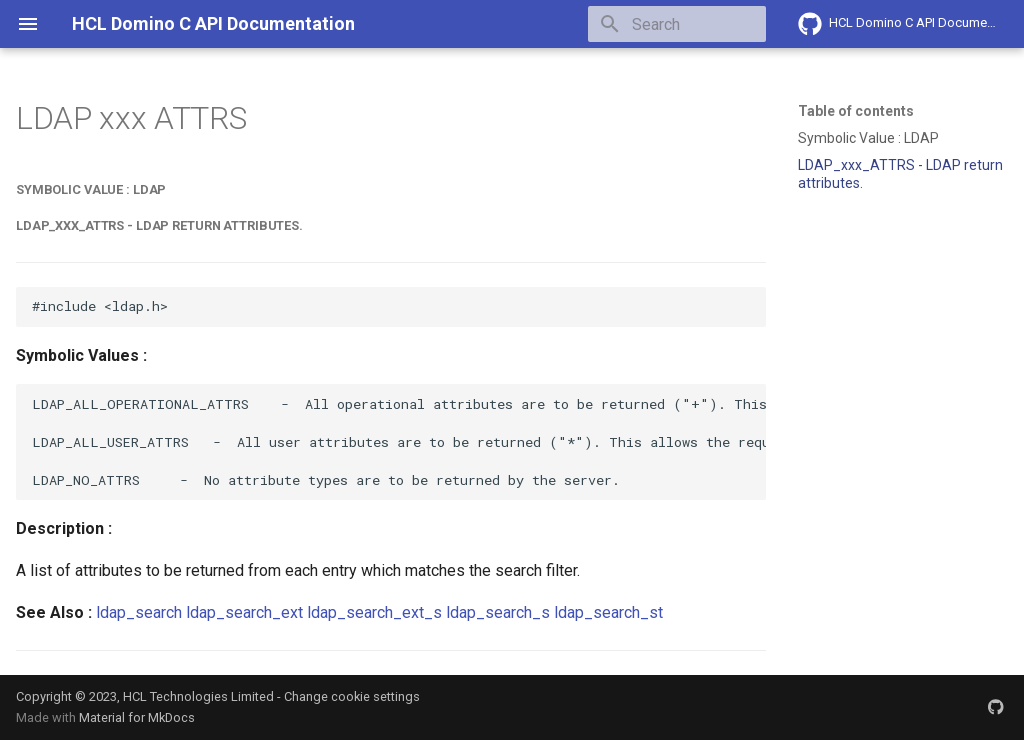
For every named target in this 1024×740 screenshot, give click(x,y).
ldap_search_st (608, 612)
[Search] (649, 24)
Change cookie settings (352, 696)
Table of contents (856, 111)
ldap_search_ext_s (374, 612)
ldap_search (139, 612)
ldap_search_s (498, 612)
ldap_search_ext (244, 612)
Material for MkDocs (137, 717)
